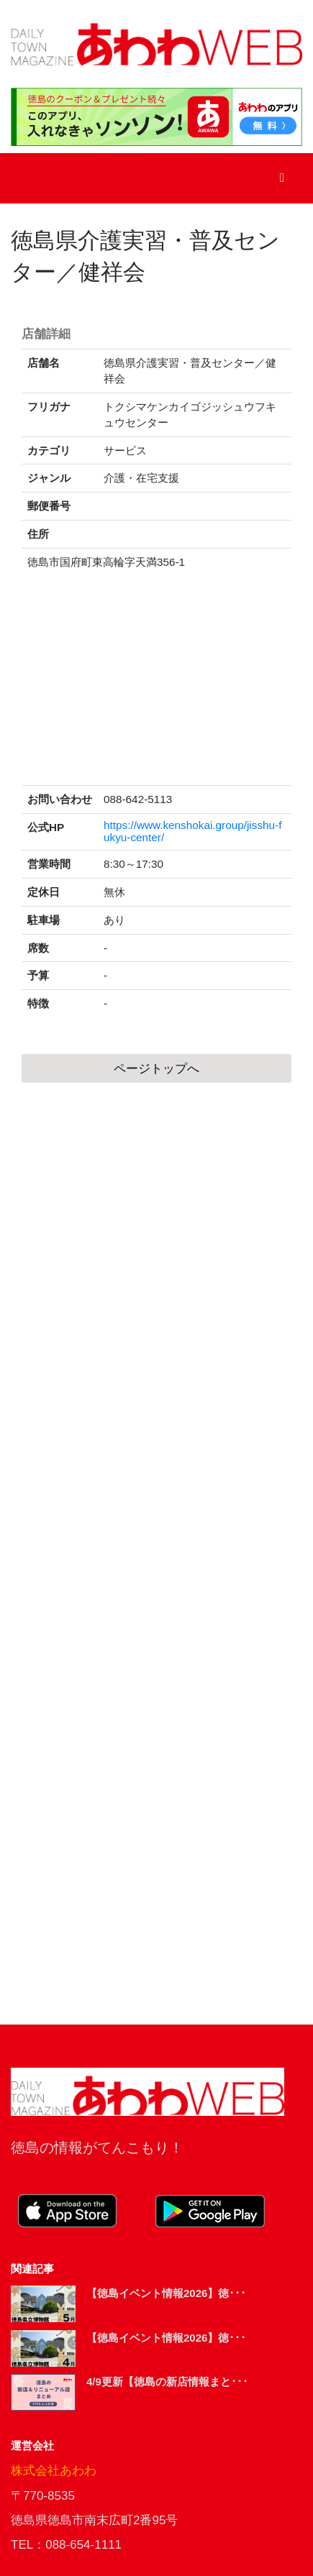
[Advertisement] (156, 1553)
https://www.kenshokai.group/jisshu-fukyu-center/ (192, 831)
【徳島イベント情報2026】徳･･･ (166, 2293)
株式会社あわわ (53, 2471)
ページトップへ (156, 1069)
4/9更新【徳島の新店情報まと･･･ (167, 2381)
